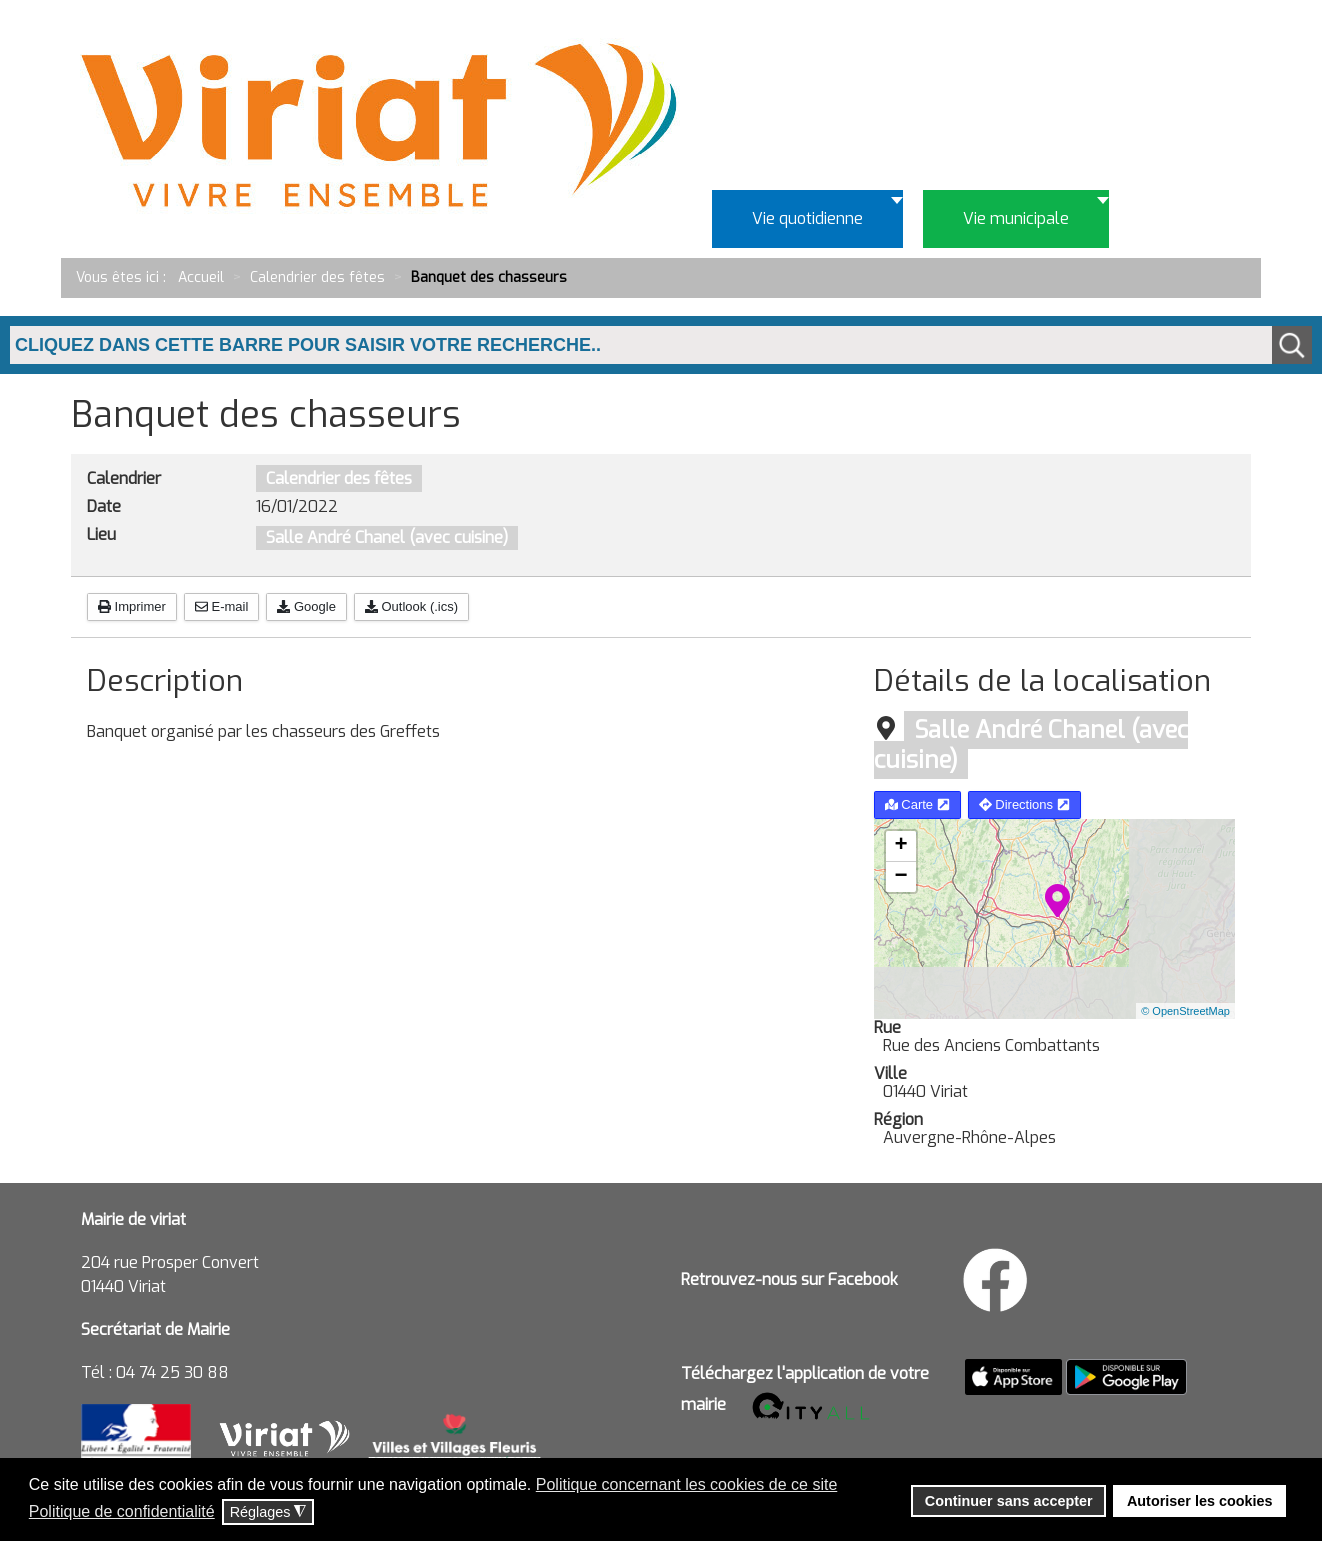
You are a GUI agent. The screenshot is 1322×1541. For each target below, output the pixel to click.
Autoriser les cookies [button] (1200, 1501)
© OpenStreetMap (1185, 1011)
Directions (1024, 804)
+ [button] (901, 846)
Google (306, 606)
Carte (917, 804)
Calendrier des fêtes (339, 478)
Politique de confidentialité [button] (122, 1511)
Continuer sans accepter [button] (1009, 1501)
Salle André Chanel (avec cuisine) (387, 537)
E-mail (221, 606)
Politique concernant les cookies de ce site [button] (687, 1484)
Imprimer (132, 606)
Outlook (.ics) (411, 606)
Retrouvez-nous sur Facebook (789, 1279)
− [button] (901, 877)
